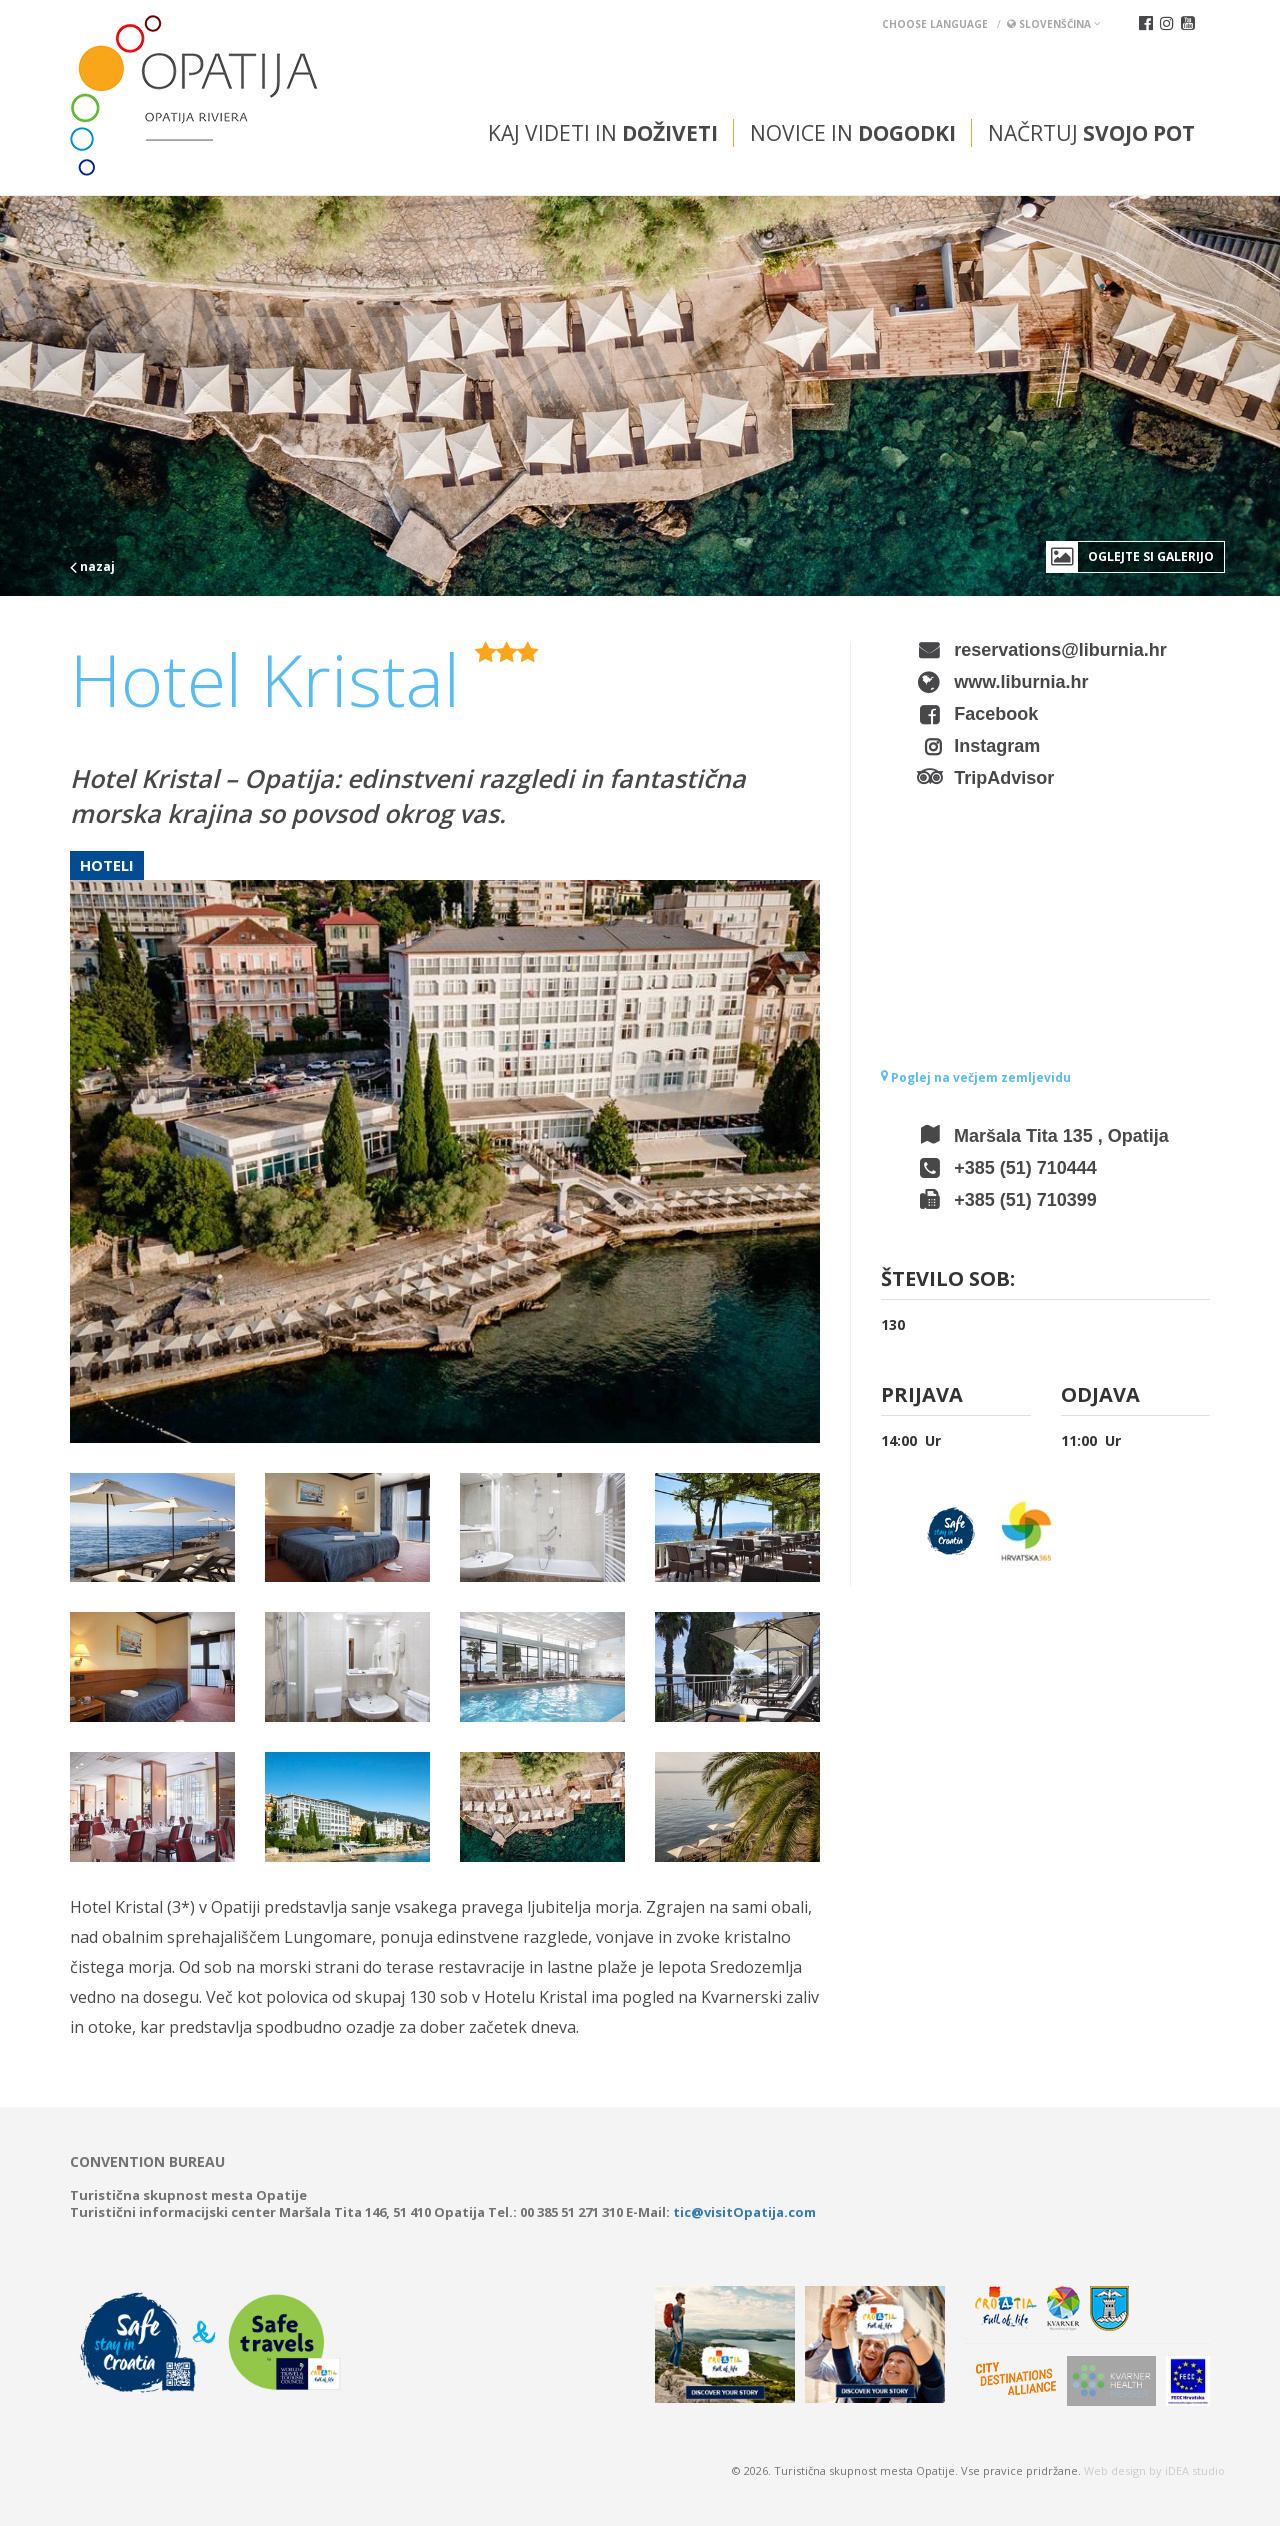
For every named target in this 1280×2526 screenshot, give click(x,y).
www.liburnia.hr (1021, 682)
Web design (1115, 2470)
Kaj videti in (603, 133)
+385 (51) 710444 (1025, 1168)
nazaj (92, 566)
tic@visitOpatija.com (744, 2212)
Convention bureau (147, 2162)
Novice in (853, 133)
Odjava (1100, 1396)
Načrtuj (1091, 133)
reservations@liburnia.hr (1060, 650)
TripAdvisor (1004, 778)
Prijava (922, 1396)
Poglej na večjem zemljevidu (976, 1077)
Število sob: (948, 1280)
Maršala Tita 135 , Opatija (1061, 1136)
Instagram (997, 746)
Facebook (996, 714)
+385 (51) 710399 (1025, 1200)
